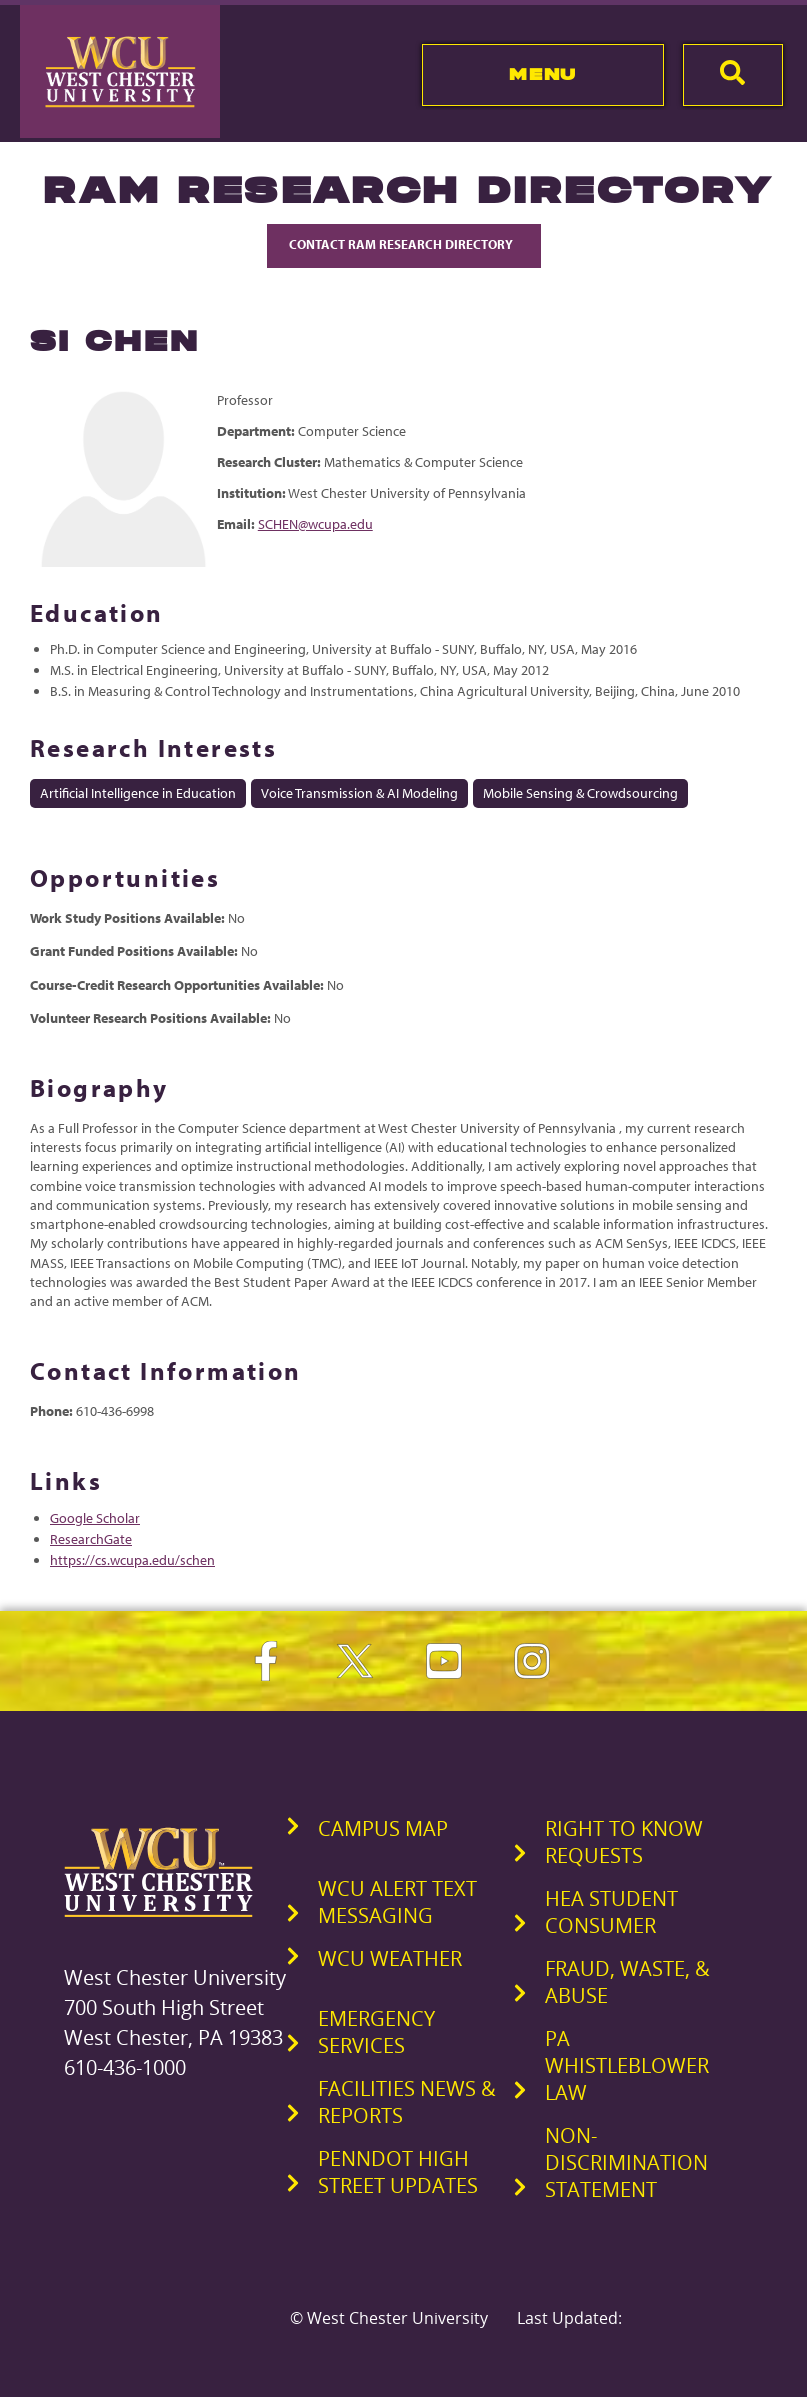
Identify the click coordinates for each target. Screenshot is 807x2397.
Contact (404, 244)
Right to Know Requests (624, 1842)
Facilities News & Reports (407, 2102)
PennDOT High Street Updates (398, 2172)
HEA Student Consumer (611, 1912)
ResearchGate (91, 1539)
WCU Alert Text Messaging (397, 1902)
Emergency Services (376, 2032)
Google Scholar (95, 1518)
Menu (542, 74)
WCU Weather (390, 1958)
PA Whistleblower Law (627, 2065)
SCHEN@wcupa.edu (315, 524)
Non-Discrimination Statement (626, 2162)
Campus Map (383, 1828)
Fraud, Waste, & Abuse (627, 1982)
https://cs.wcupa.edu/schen (132, 1560)
